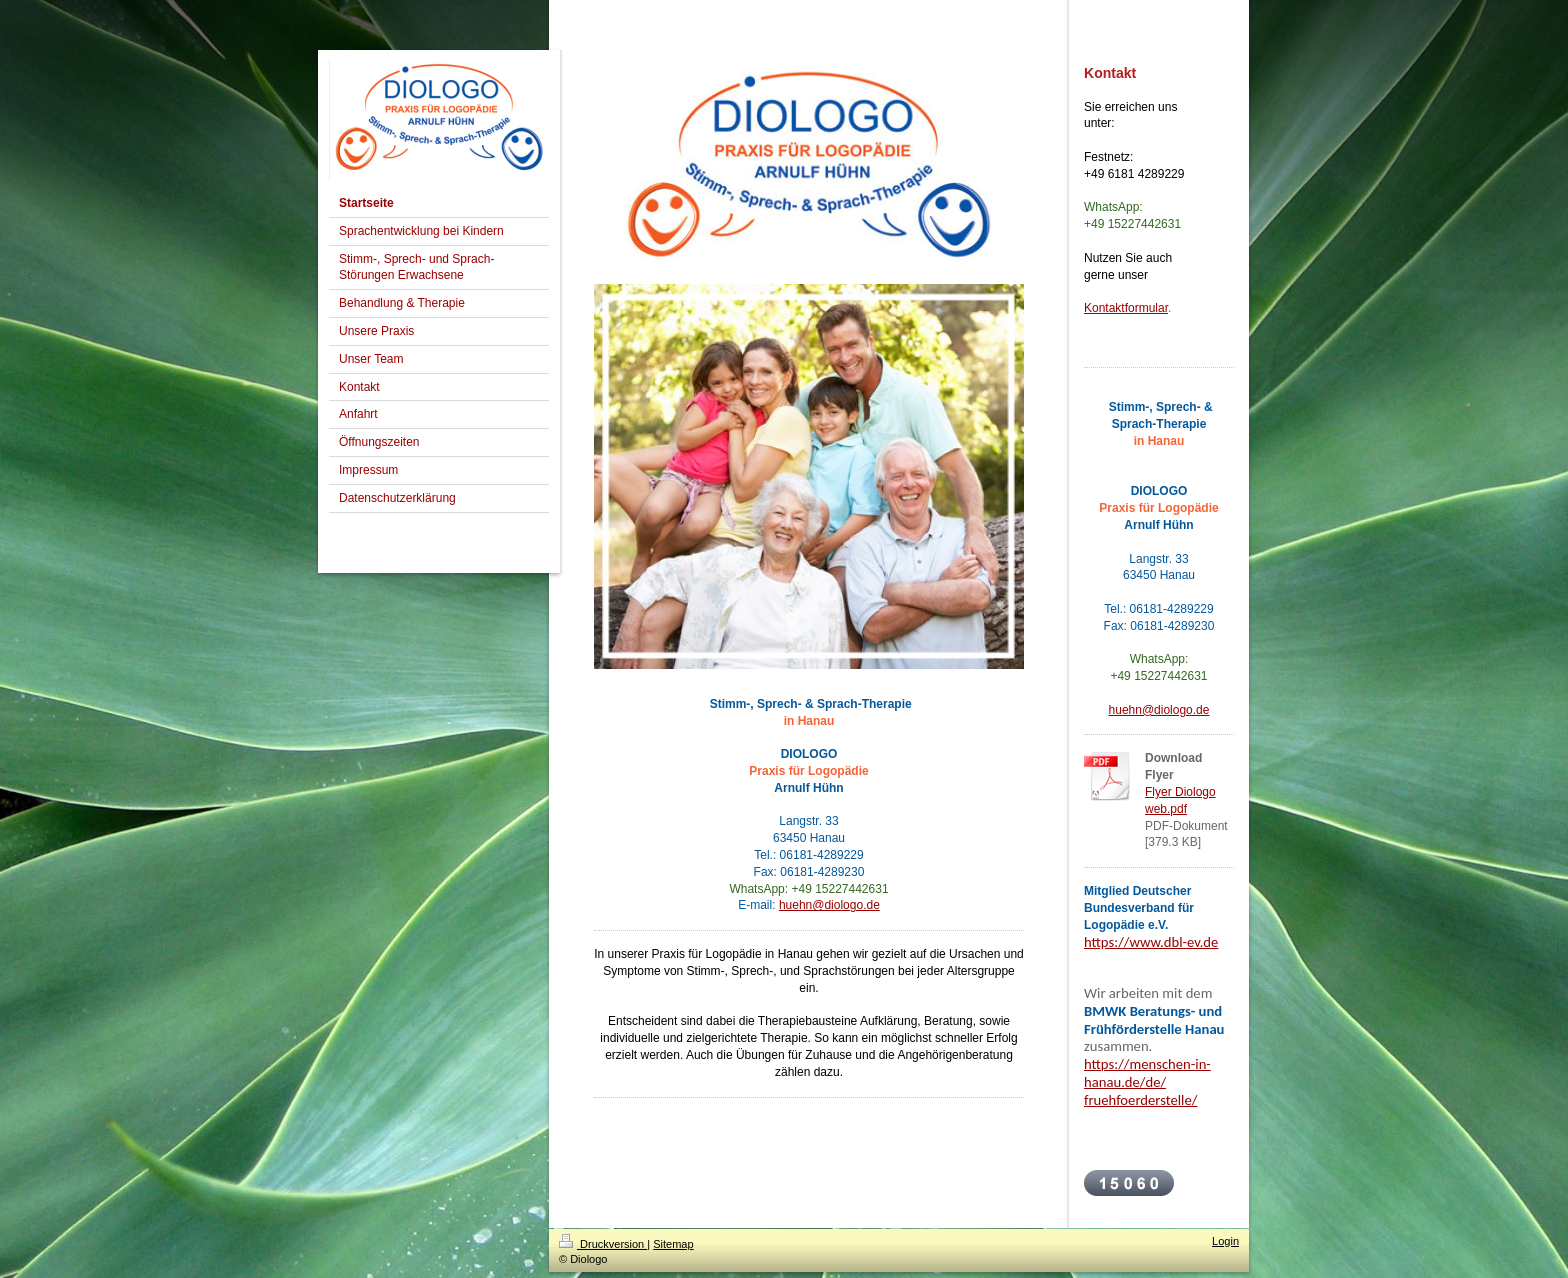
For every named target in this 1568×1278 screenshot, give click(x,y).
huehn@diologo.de (829, 905)
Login (1225, 1241)
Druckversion (603, 1244)
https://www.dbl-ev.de (1151, 942)
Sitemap (673, 1244)
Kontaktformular (1126, 308)
